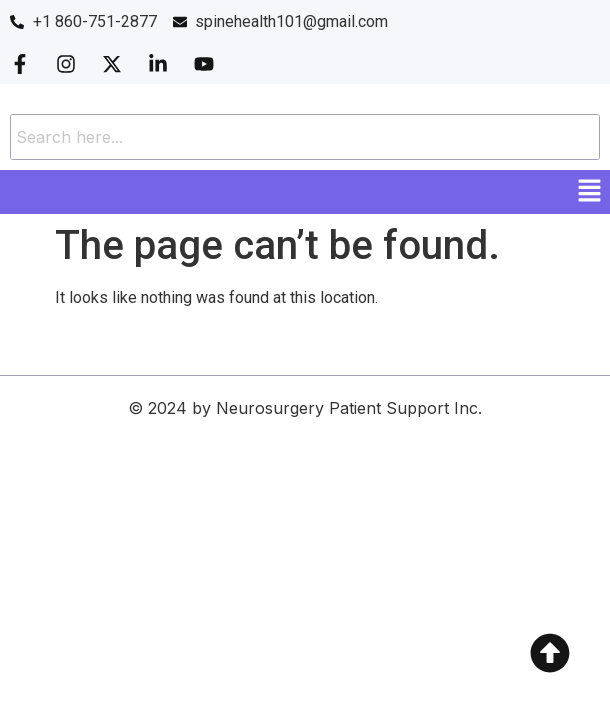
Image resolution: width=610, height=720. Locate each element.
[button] (590, 192)
